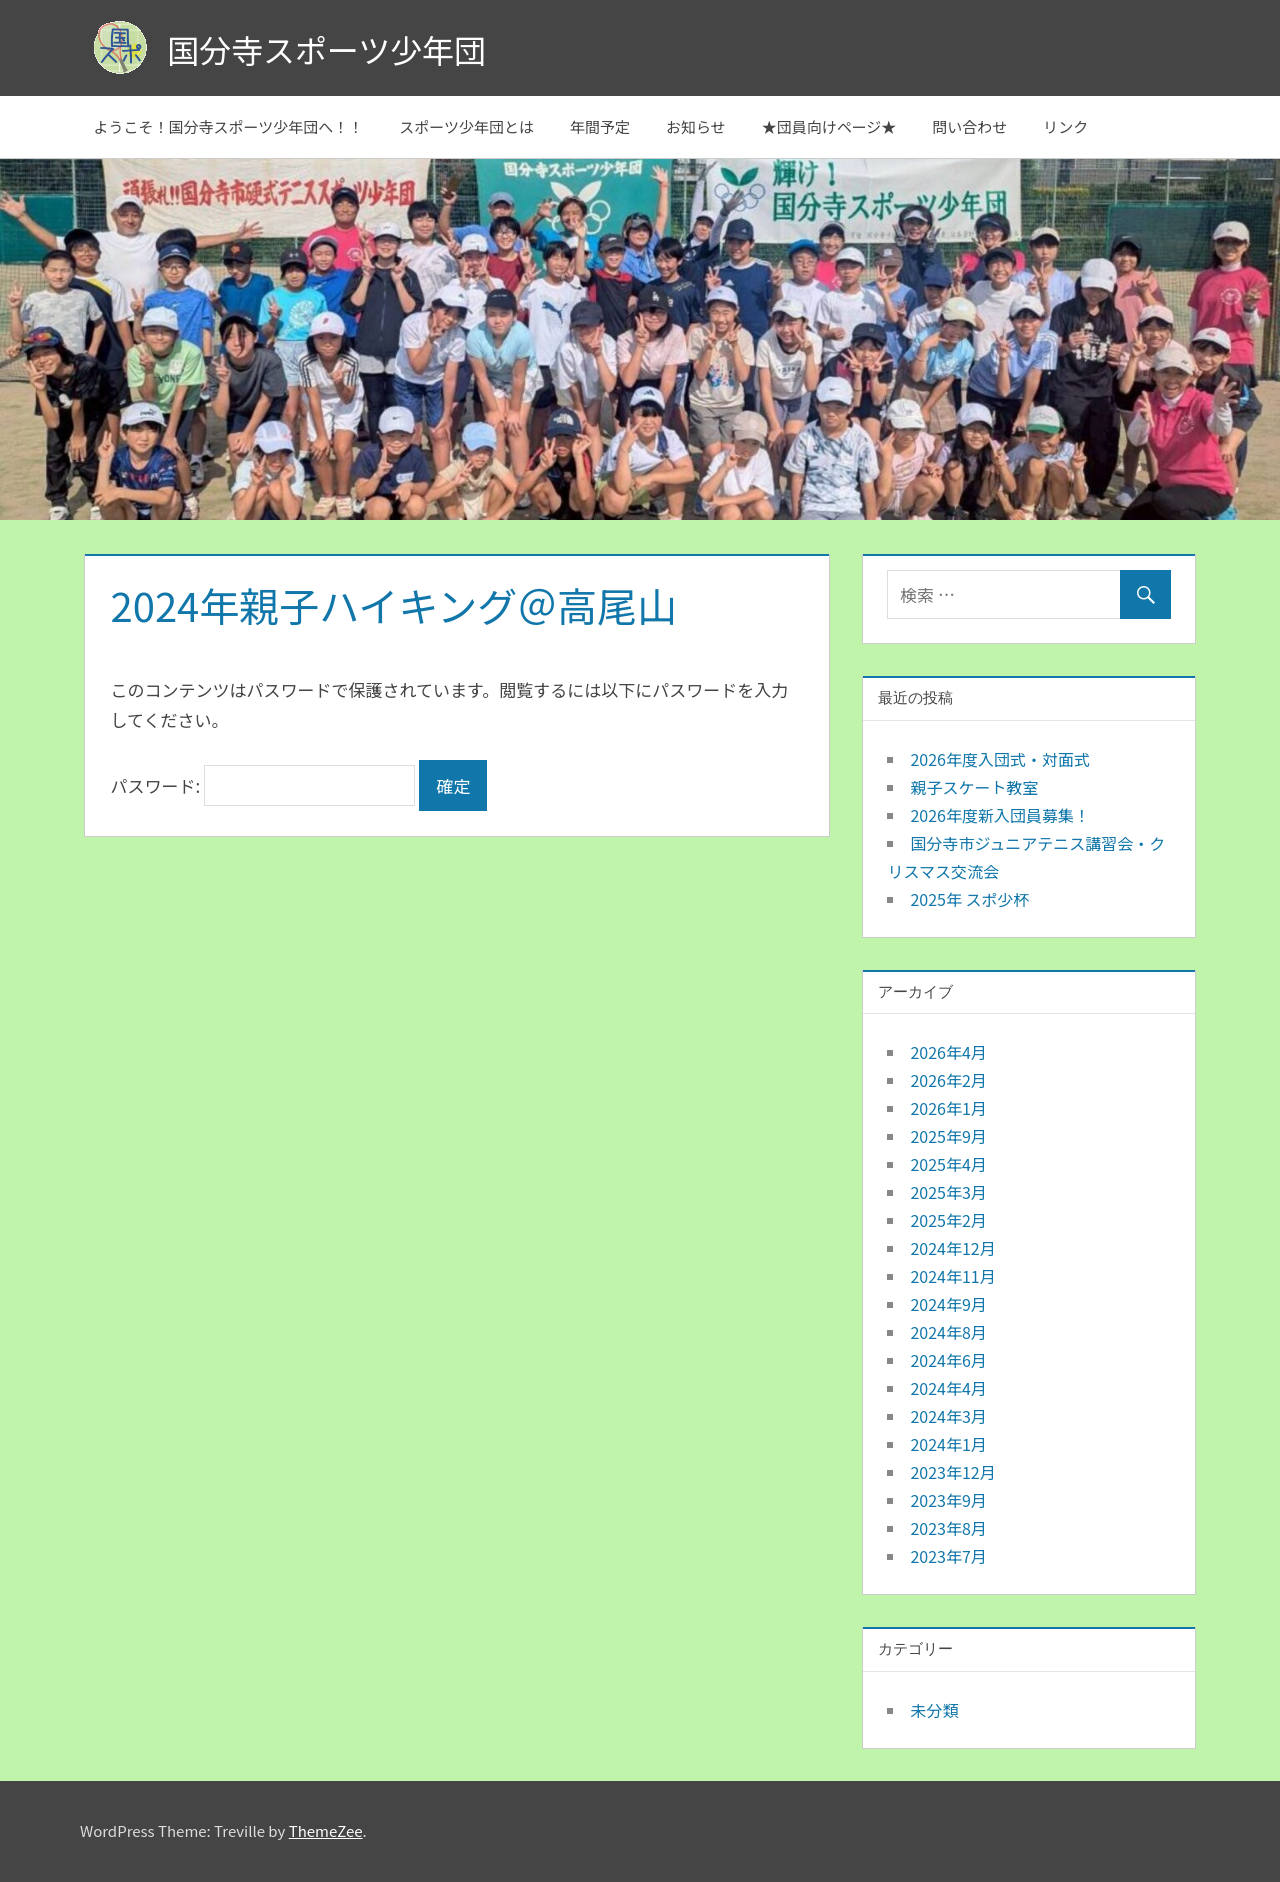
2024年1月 (948, 1444)
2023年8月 (948, 1528)
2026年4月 (948, 1052)
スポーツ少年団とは (466, 126)
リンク (1065, 126)
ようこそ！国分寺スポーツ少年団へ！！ (229, 126)
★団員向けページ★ (829, 126)
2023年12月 (952, 1472)
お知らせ (696, 126)
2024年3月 (948, 1416)
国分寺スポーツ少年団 (326, 49)
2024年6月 (948, 1360)
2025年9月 (948, 1136)
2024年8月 (948, 1332)
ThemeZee (326, 1830)
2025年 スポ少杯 (969, 899)
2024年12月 (952, 1248)
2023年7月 (948, 1556)
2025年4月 (948, 1164)
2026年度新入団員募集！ (1000, 815)
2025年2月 (948, 1220)
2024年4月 (948, 1388)
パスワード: (263, 785)
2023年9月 (948, 1500)
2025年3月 (948, 1192)
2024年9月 (948, 1304)
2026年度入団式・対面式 (1000, 759)
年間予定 (600, 126)
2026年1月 (948, 1108)
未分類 (934, 1710)
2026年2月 (948, 1080)
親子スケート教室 (974, 787)
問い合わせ (969, 126)
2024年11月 (952, 1276)
